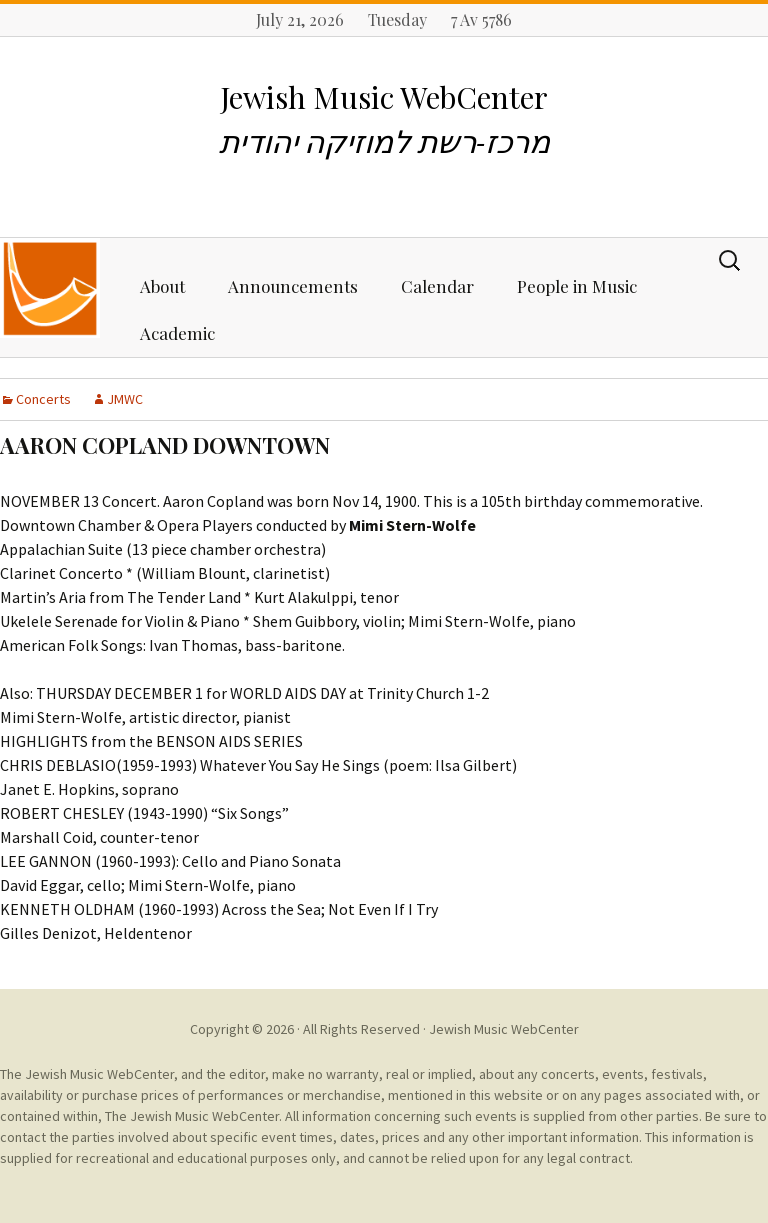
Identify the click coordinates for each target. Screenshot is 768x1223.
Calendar (437, 286)
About (162, 286)
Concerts (43, 399)
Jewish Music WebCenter (504, 1029)
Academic (177, 333)
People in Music (577, 286)
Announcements (293, 286)
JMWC (125, 399)
